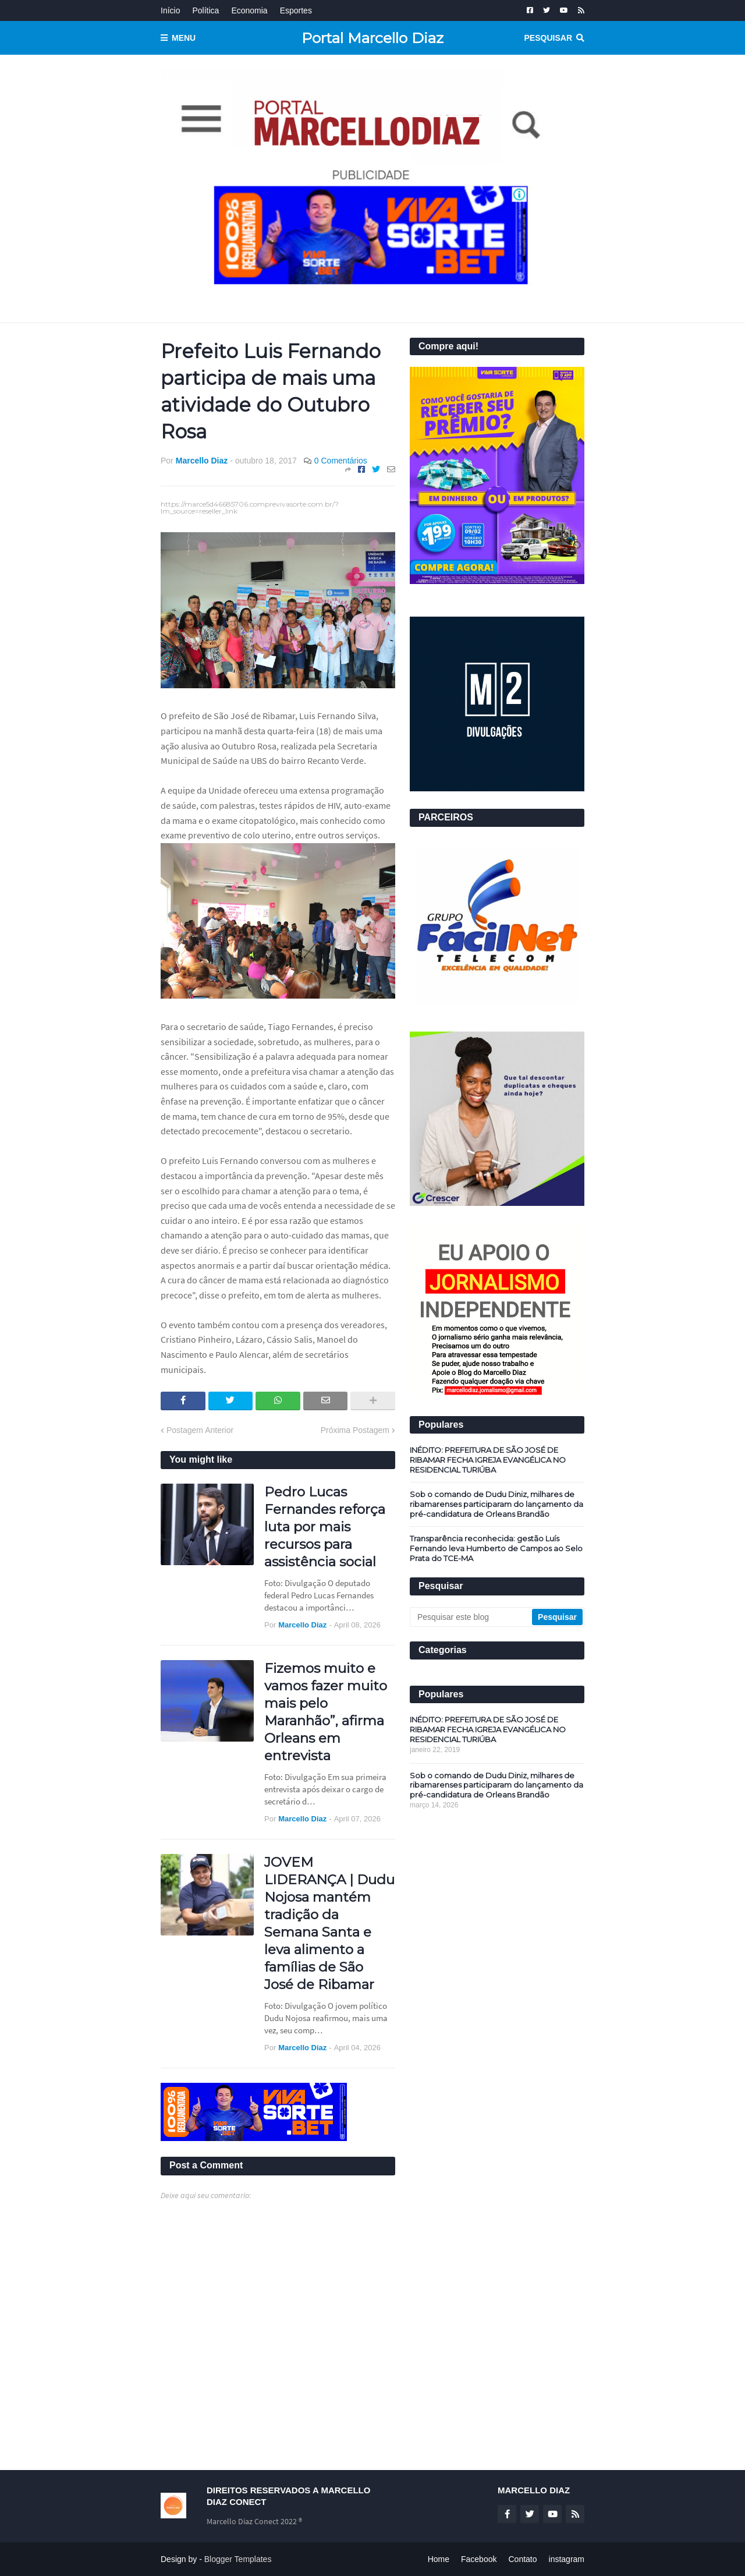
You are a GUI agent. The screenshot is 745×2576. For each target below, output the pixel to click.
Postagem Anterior (199, 1430)
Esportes (296, 10)
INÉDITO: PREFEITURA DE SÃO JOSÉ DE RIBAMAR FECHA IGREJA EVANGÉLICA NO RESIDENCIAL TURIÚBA (488, 1459)
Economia (249, 10)
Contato (522, 2559)
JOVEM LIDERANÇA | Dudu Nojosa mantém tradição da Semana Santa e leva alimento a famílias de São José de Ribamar (329, 1923)
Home (438, 2559)
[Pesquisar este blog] (471, 1617)
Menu (184, 38)
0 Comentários (340, 460)
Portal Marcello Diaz (372, 38)
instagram (566, 2559)
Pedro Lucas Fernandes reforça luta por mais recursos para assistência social (324, 1527)
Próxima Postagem (355, 1430)
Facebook (478, 2559)
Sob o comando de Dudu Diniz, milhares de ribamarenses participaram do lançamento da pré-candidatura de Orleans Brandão (496, 1504)
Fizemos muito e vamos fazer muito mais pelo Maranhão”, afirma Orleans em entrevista (325, 1711)
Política (205, 10)
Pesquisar (548, 38)
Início (170, 10)
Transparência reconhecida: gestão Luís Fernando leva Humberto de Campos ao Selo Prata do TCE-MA (496, 1548)
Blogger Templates (238, 2559)
